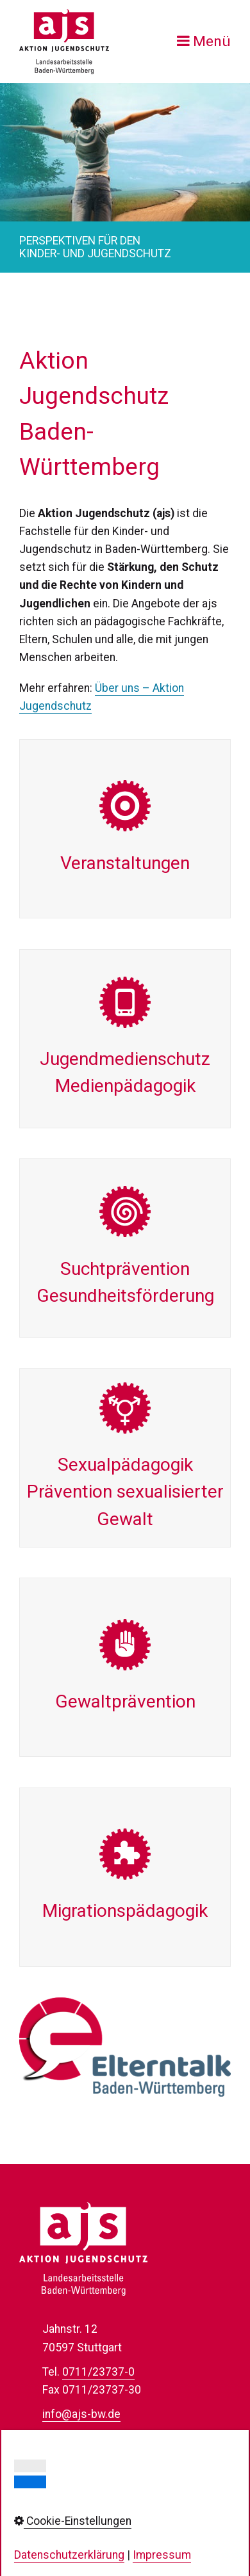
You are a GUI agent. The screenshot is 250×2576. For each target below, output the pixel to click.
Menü (212, 41)
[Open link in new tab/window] (125, 2047)
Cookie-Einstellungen (94, 2512)
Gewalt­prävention (125, 1667)
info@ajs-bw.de (81, 2414)
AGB (53, 2530)
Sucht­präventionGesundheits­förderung (125, 1248)
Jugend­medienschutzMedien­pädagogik (125, 1039)
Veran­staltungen (125, 829)
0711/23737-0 (98, 2371)
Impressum (71, 2475)
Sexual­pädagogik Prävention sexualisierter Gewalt (125, 1458)
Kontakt (61, 2457)
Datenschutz (74, 2493)
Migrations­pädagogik (125, 1877)
